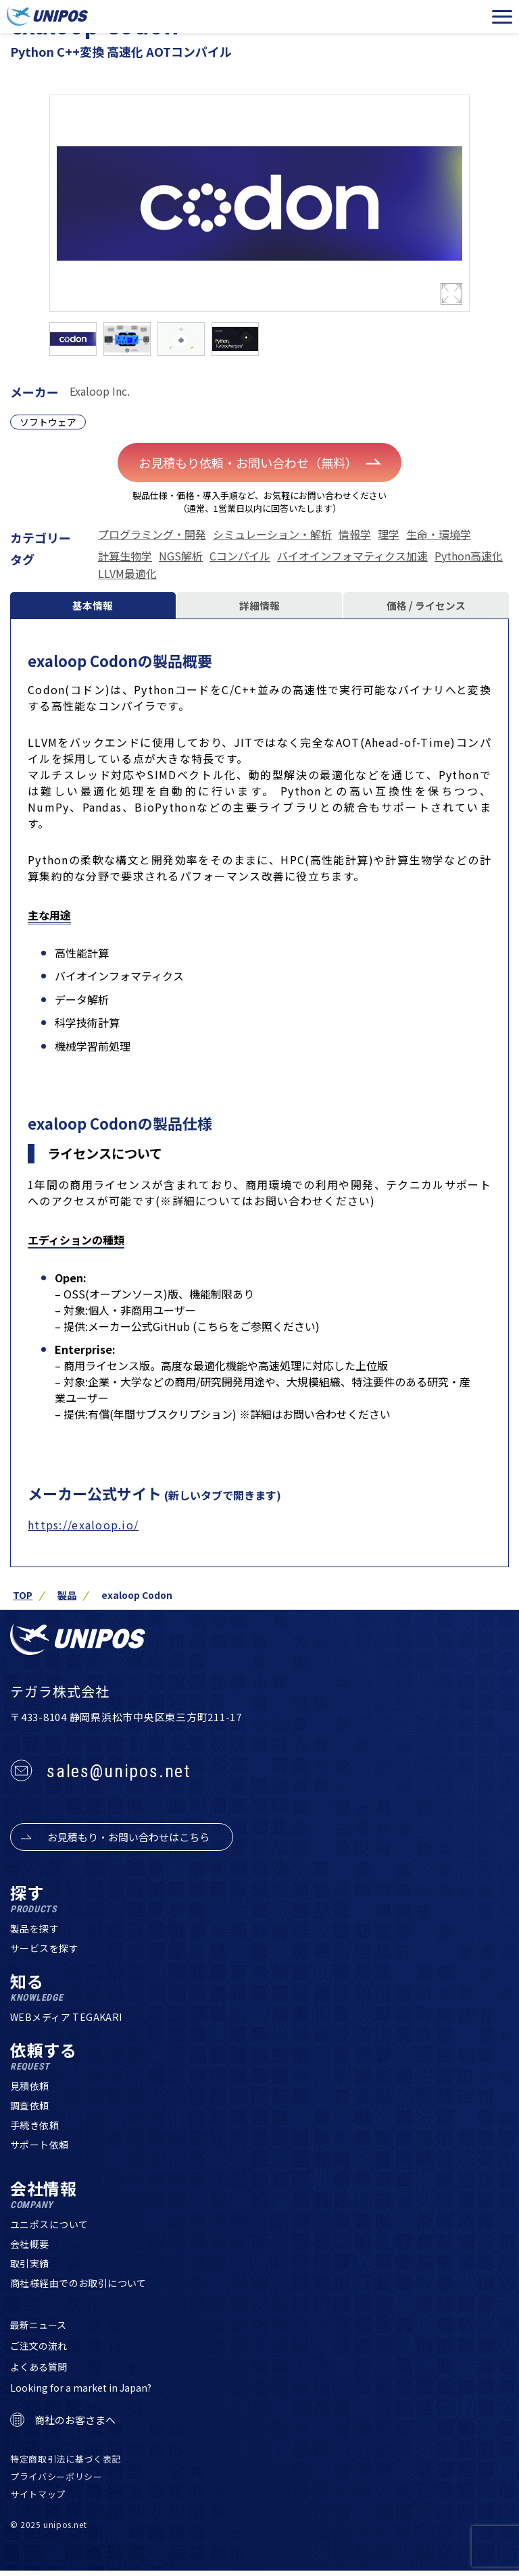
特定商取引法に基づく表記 (65, 2465)
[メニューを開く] (502, 17)
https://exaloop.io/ (83, 1530)
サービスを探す (44, 1954)
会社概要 (29, 2250)
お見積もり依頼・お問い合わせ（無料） (263, 463)
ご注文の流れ (38, 2352)
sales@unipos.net (119, 1776)
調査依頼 (29, 2111)
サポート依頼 (39, 2150)
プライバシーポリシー (56, 2481)
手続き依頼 (34, 2131)
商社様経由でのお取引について (78, 2289)
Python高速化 (469, 556)
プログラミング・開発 (152, 534)
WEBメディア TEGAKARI (66, 2023)
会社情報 (43, 2200)
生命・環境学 (438, 534)
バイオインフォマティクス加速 (352, 556)
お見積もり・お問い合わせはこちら (128, 1843)
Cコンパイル (239, 556)
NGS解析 (181, 556)
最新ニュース (38, 2331)
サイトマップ (38, 2499)
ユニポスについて (49, 2230)
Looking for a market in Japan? (80, 2393)
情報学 (355, 534)
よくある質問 (38, 2373)
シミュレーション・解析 (272, 534)
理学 (388, 534)
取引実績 (29, 2269)
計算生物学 (125, 556)
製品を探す (34, 1934)
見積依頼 (29, 2092)
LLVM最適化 (127, 574)
